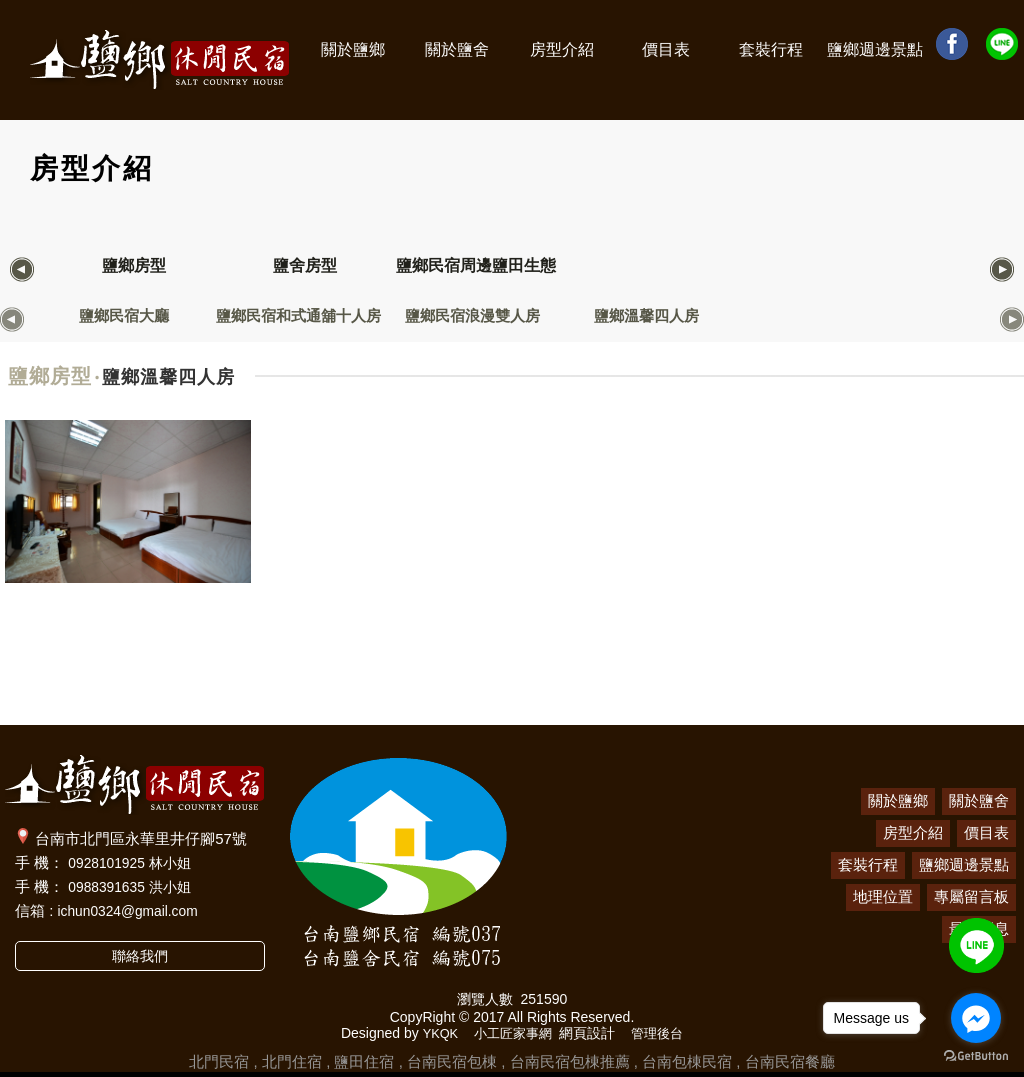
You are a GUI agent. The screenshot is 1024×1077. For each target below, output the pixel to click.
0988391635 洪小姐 (134, 886)
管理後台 (662, 1033)
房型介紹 (562, 49)
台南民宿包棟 (452, 1061)
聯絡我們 (140, 956)
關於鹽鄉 (353, 49)
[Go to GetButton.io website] (976, 1056)
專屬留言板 (971, 896)
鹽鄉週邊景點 (875, 49)
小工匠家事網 (512, 1033)
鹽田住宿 (364, 1061)
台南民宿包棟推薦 (570, 1061)
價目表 (666, 49)
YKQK (435, 1033)
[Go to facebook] (976, 1018)
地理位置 (883, 896)
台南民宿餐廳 (790, 1061)
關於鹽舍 (457, 49)
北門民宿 (219, 1061)
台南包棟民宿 (687, 1061)
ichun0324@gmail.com (134, 910)
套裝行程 (771, 49)
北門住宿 (292, 1061)
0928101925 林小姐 (134, 862)
